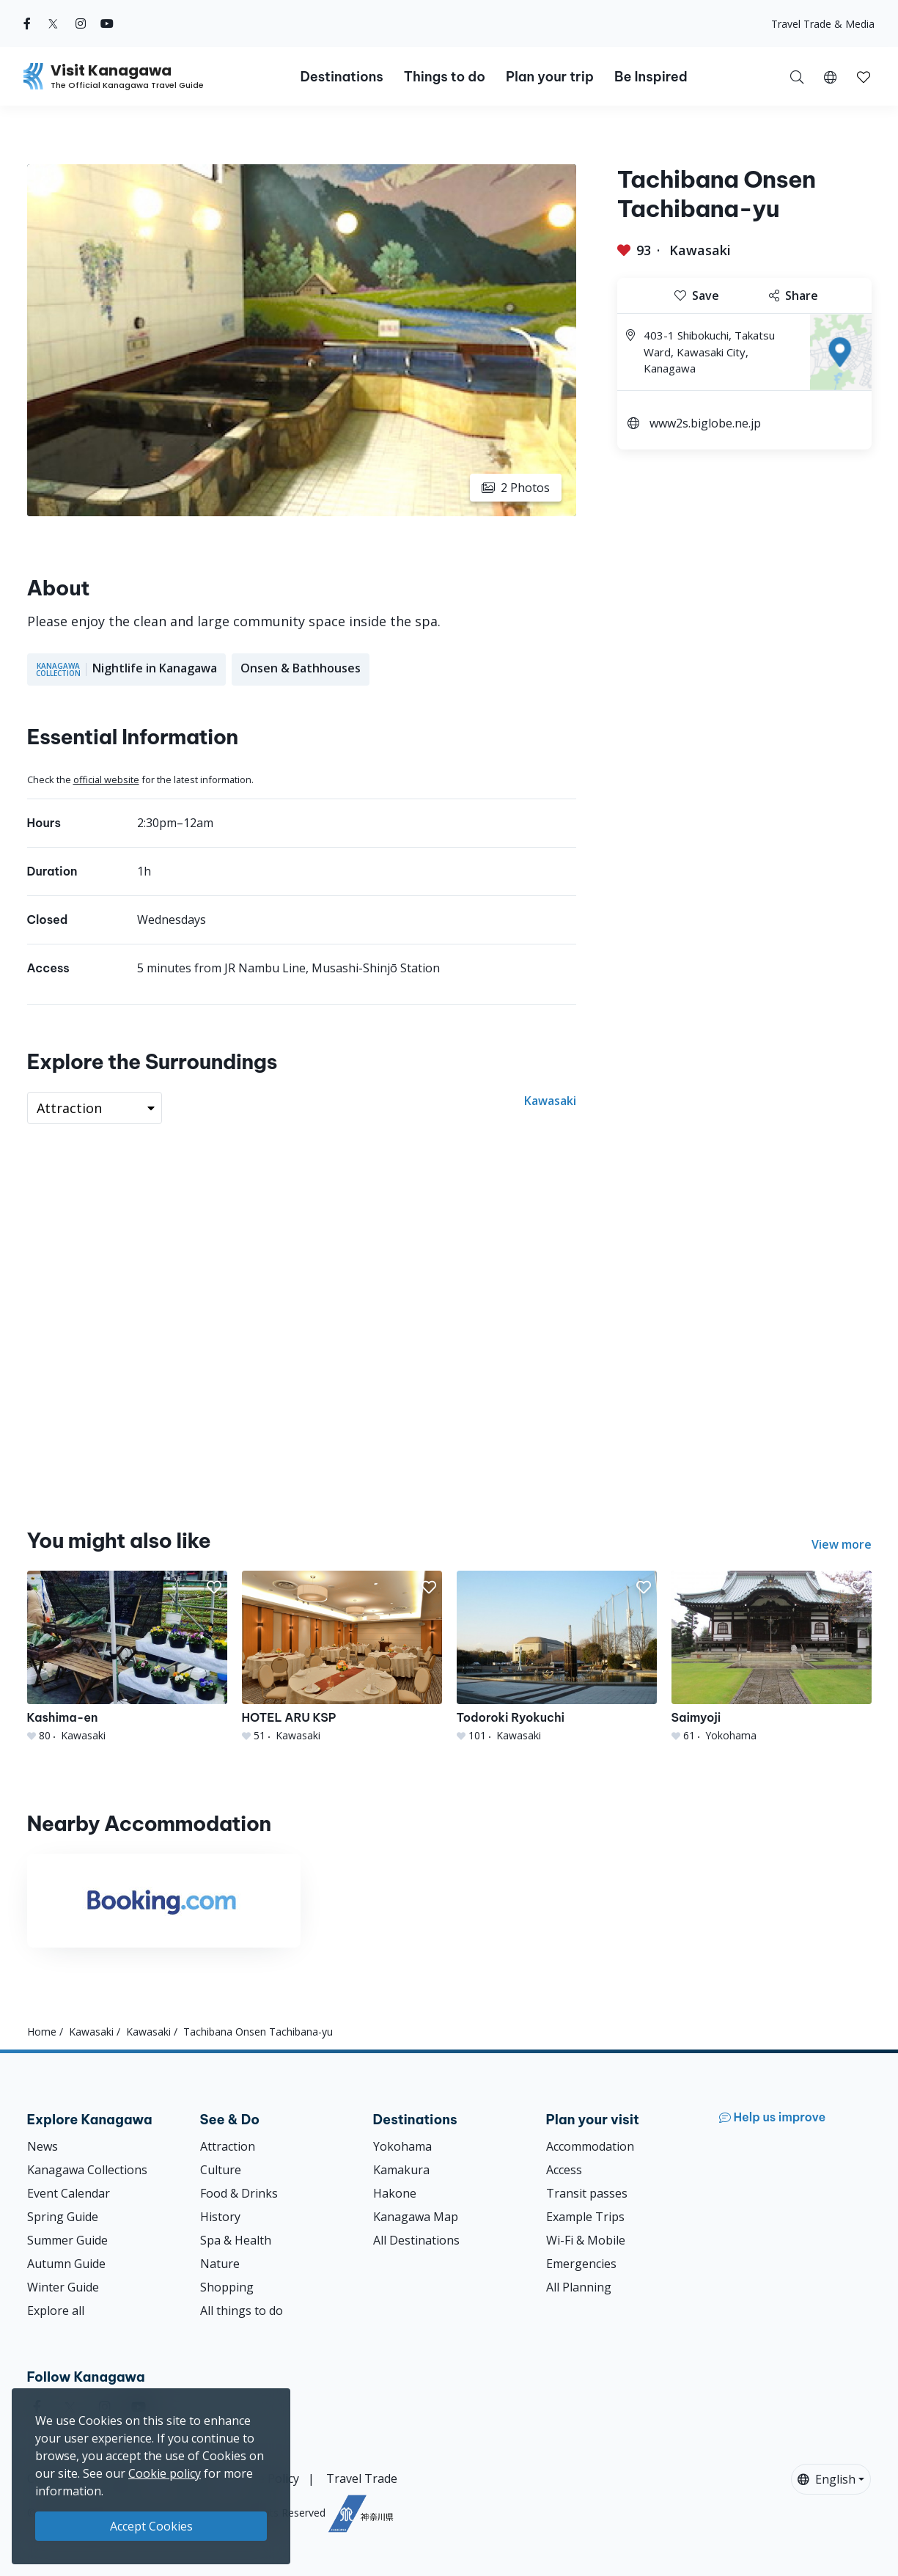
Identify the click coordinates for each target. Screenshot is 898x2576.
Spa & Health (235, 2240)
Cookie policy (164, 2473)
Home (41, 2032)
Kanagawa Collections (87, 2170)
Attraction (227, 2146)
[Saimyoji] (771, 1657)
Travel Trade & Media (823, 24)
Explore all (55, 2310)
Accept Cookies (151, 2526)
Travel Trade (361, 2478)
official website (106, 779)
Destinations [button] (341, 76)
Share (793, 295)
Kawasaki (700, 250)
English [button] (826, 2479)
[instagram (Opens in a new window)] (81, 23)
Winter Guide (63, 2287)
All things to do (241, 2310)
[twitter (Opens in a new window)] (53, 23)
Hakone (394, 2193)
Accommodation (590, 2146)
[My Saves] (863, 76)
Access (564, 2170)
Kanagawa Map (415, 2217)
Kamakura (401, 2170)
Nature (220, 2264)
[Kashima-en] (127, 1657)
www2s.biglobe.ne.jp (705, 423)
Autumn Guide (66, 2264)
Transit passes (587, 2193)
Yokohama (402, 2146)
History (220, 2217)
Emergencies (581, 2264)
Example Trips (585, 2217)
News (42, 2146)
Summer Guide (67, 2240)
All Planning (578, 2287)
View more (841, 1544)
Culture (220, 2170)
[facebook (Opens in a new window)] (27, 23)
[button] (830, 76)
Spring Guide (62, 2217)
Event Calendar (68, 2193)
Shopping (227, 2287)
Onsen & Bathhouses (300, 668)
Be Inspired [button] (651, 76)
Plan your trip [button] (550, 76)
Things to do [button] (444, 76)
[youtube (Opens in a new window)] (107, 23)
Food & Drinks (239, 2193)
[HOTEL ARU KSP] (342, 1657)
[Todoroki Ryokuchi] (557, 1657)
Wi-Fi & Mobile (585, 2240)
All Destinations (416, 2240)
